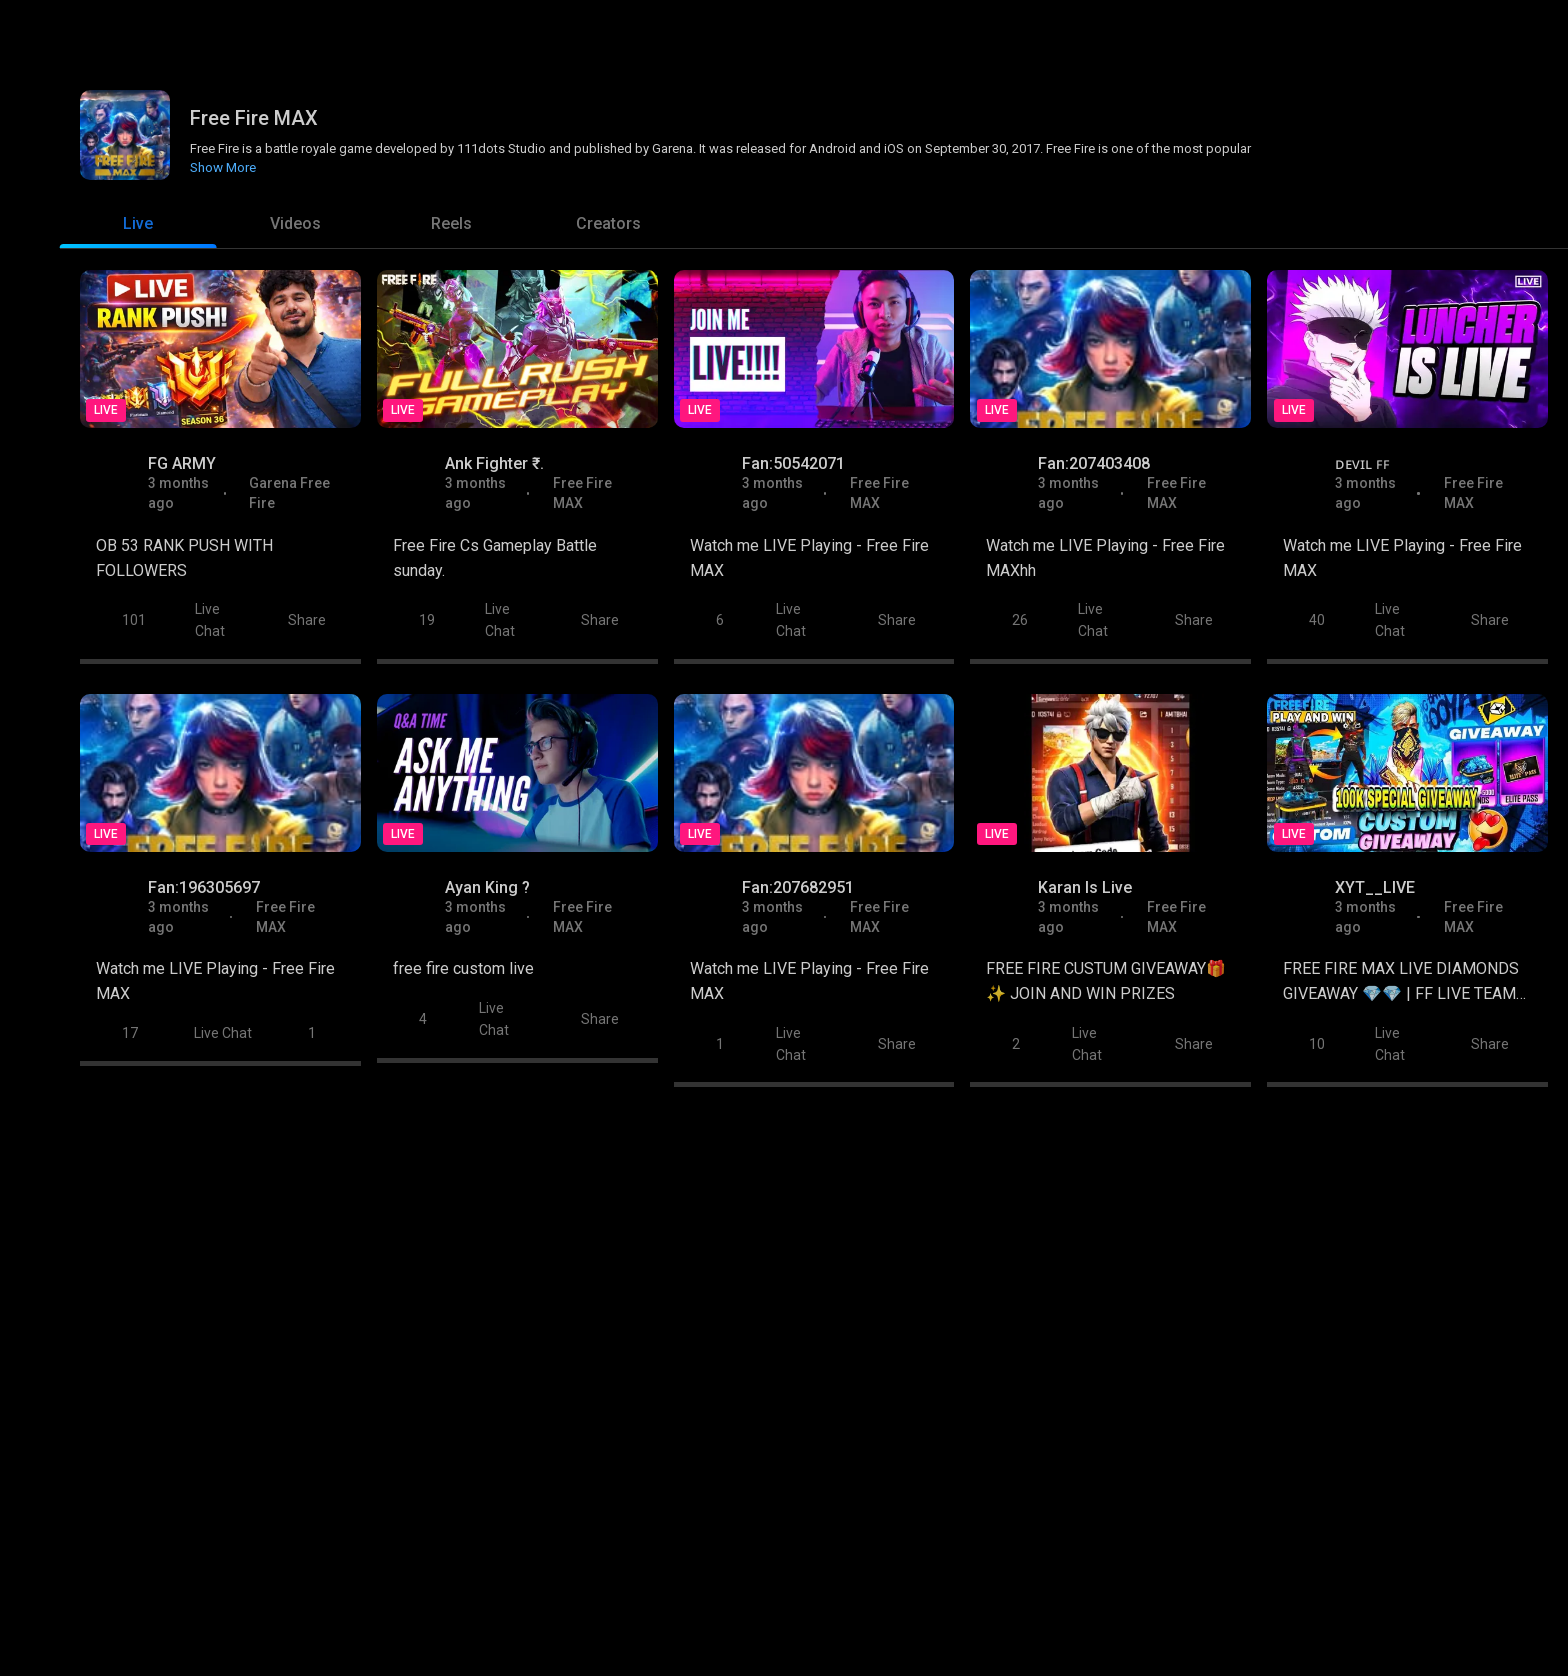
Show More (223, 165)
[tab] (138, 224)
